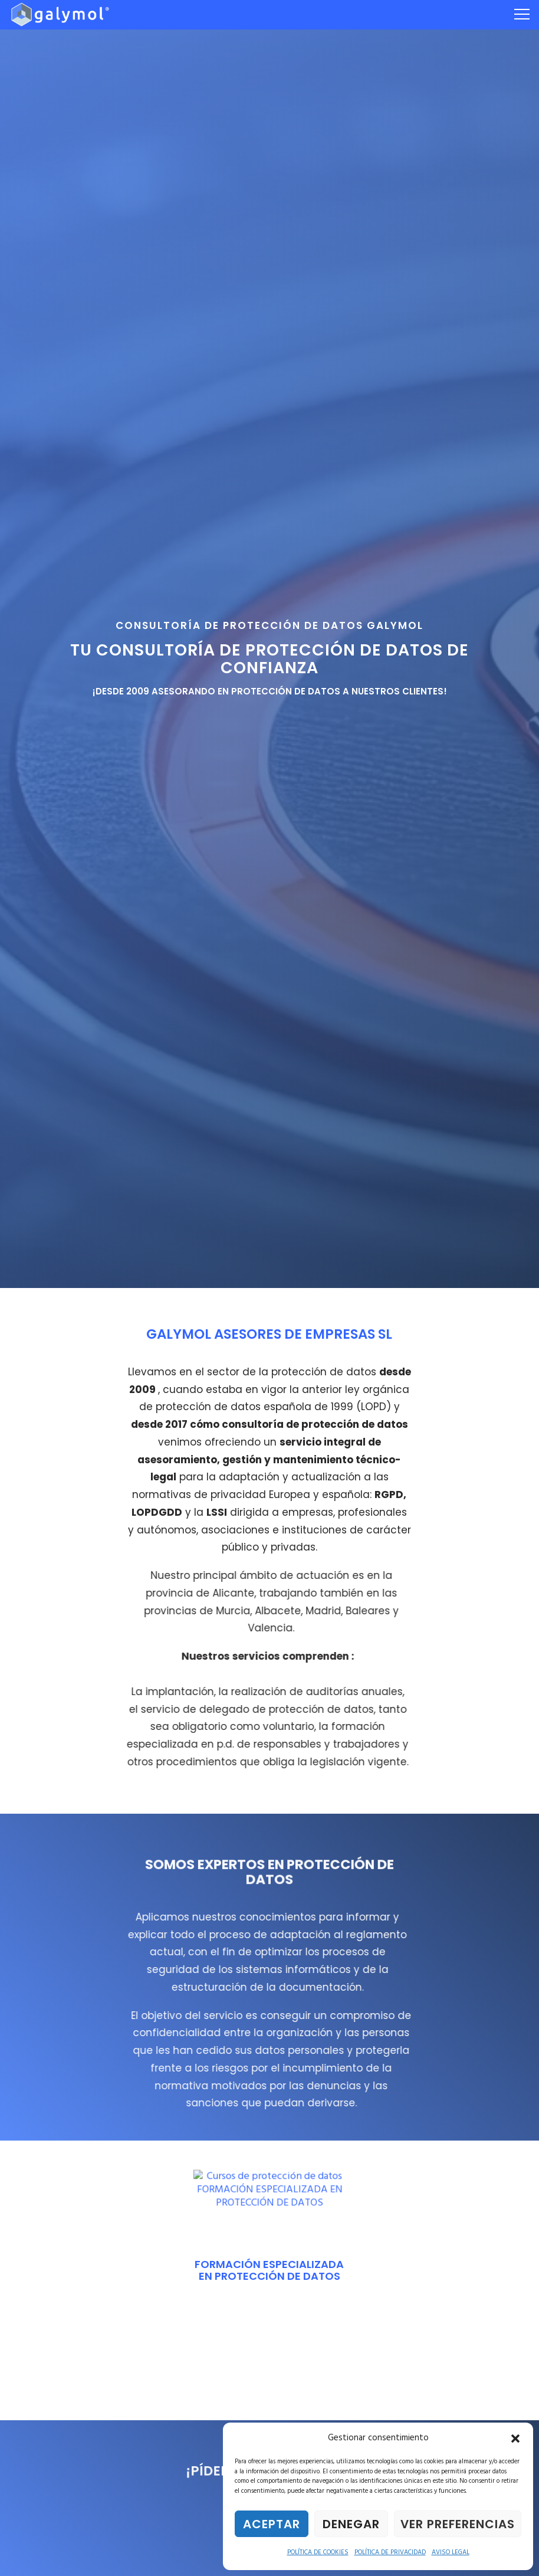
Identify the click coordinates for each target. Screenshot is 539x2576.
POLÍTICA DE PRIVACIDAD (390, 2552)
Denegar (351, 2524)
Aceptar (271, 2524)
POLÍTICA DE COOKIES (318, 2552)
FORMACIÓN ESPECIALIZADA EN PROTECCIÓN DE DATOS (269, 2270)
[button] (515, 2438)
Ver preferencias (457, 2524)
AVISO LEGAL (450, 2552)
